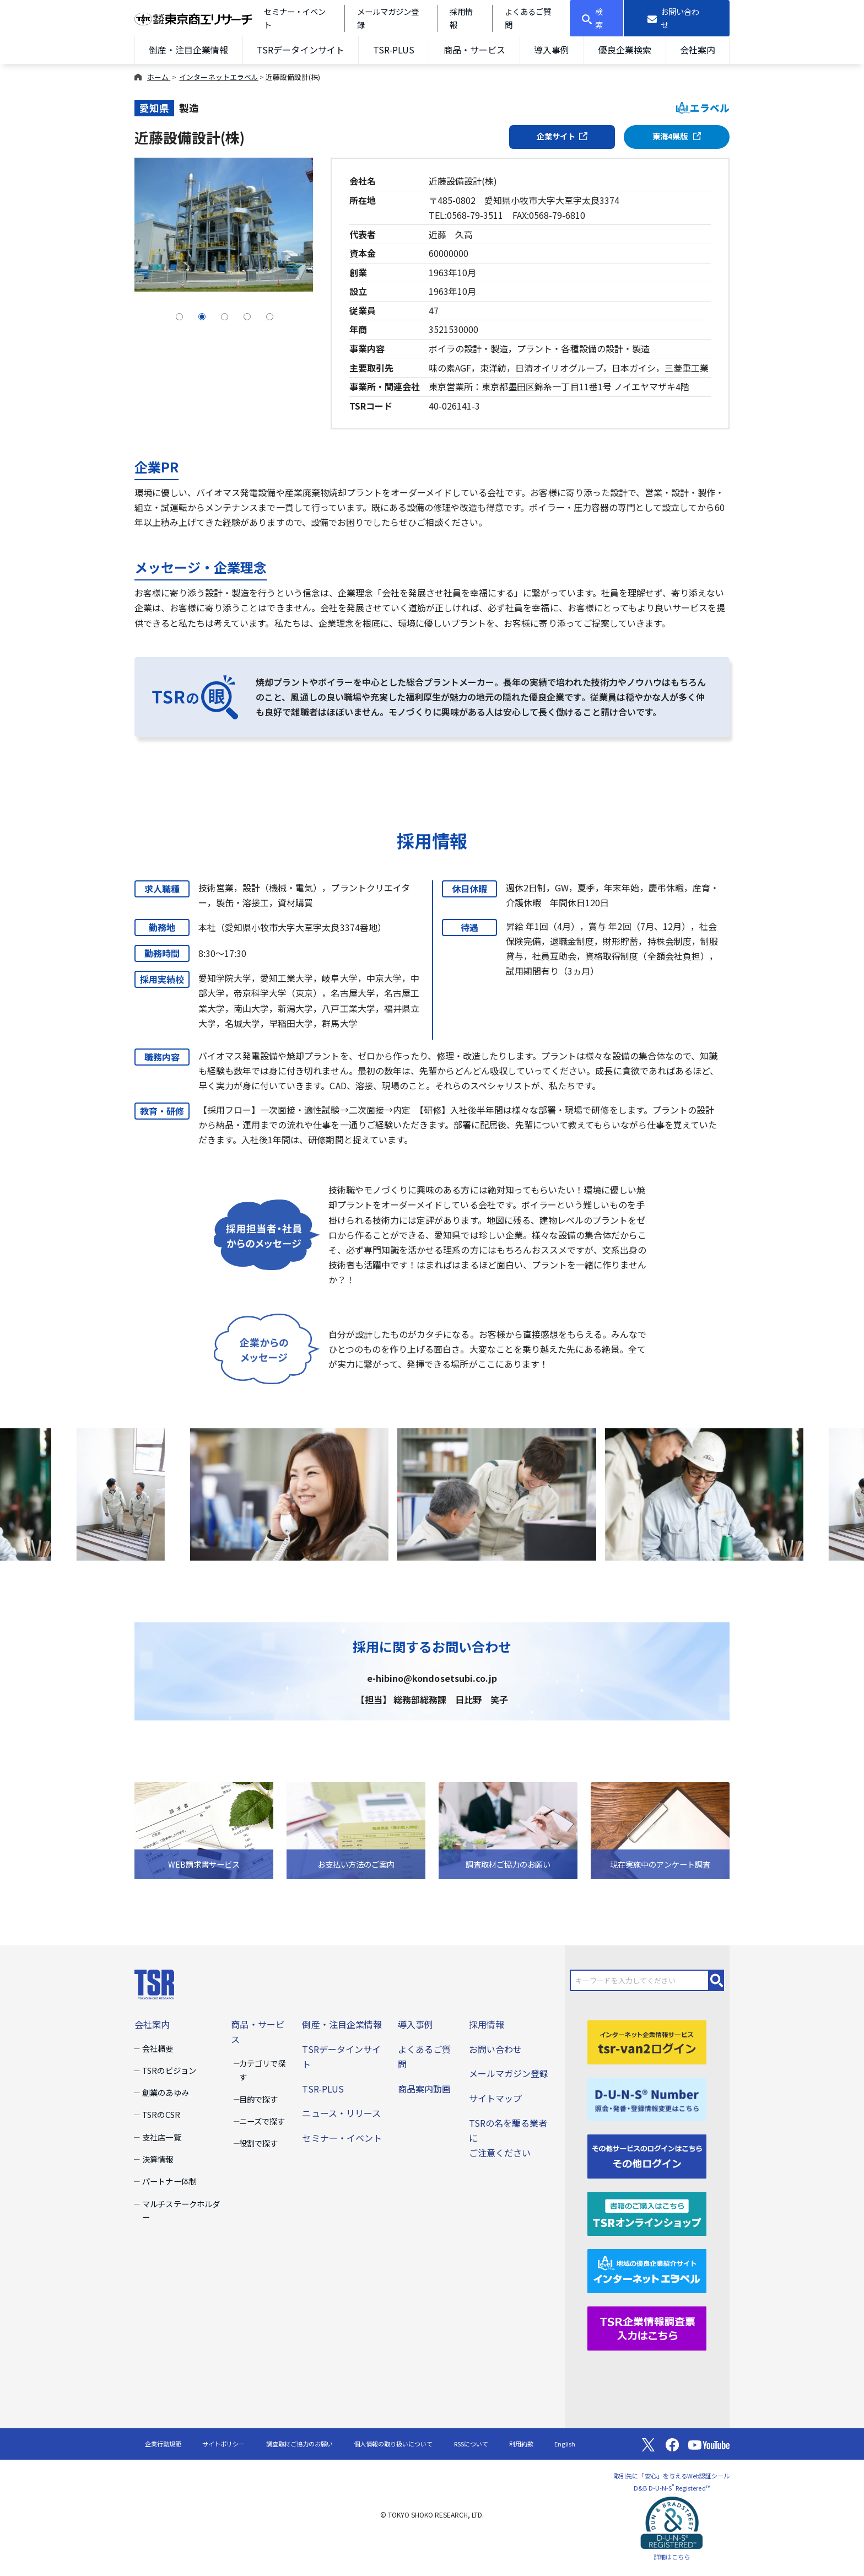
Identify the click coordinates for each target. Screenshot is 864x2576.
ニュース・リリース (341, 2113)
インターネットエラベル (218, 77)
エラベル (703, 108)
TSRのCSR (161, 2114)
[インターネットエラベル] (646, 2269)
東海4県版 (676, 136)
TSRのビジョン (169, 2070)
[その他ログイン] (646, 2155)
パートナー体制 (169, 2181)
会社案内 (697, 49)
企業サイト (562, 136)
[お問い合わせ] (677, 18)
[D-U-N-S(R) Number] (646, 2098)
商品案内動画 (424, 2088)
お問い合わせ (495, 2049)
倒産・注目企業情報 (188, 49)
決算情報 (157, 2159)
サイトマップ (495, 2098)
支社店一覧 (161, 2137)
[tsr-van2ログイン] (646, 2040)
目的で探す (258, 2099)
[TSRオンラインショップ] (646, 2212)
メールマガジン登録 (508, 2073)
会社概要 (157, 2048)
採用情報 (486, 2024)
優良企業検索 (624, 49)
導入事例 (551, 49)
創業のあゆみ (165, 2092)
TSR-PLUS (393, 49)
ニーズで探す (262, 2121)
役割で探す (258, 2143)
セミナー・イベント (341, 2137)
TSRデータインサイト (300, 49)
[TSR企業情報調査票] (646, 2326)
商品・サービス (474, 49)
